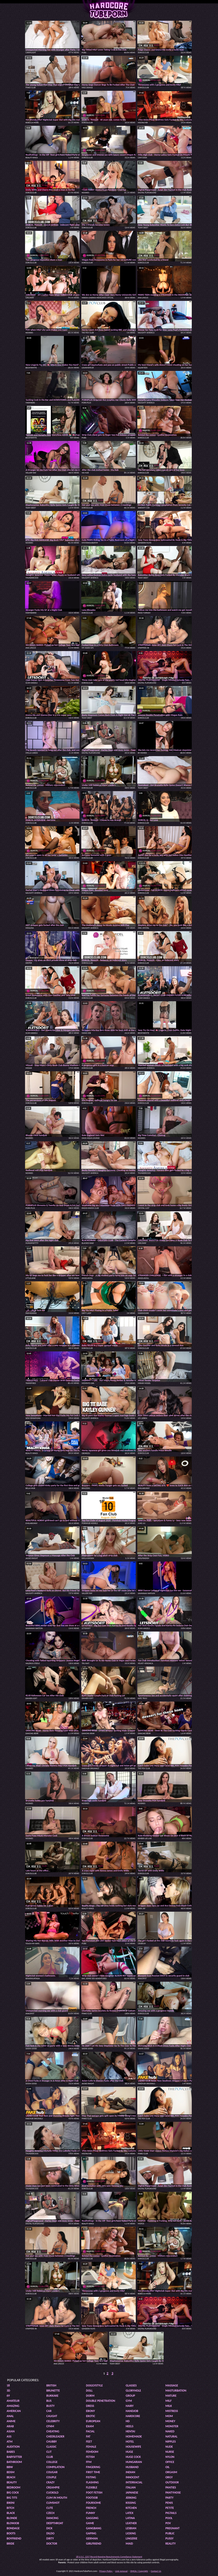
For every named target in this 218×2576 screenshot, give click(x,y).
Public (169, 2533)
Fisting (91, 2477)
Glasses (131, 2385)
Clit (49, 2452)
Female (91, 2447)
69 (8, 2396)
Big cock (13, 2492)
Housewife (133, 2447)
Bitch (10, 2508)
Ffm (88, 2462)
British (51, 2385)
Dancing (52, 2518)
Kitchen (131, 2508)
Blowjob (13, 2523)
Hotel (130, 2441)
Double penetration (100, 2401)
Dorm (90, 2396)
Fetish (90, 2457)
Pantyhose (173, 2492)
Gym (129, 2401)
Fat (88, 2436)
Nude (169, 2447)
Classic (51, 2447)
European (93, 2421)
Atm (9, 2441)
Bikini (10, 2503)
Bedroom (13, 2487)
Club (49, 2457)
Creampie (53, 2487)
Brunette (53, 2390)
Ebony (90, 2411)
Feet (89, 2441)
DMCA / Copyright (139, 2571)
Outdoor (172, 2482)
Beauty (12, 2482)
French (91, 2508)
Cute (49, 2508)
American (14, 2411)
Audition (13, 2447)
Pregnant (172, 2528)
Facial (90, 2431)
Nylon (169, 2457)
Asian (11, 2431)
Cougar (52, 2472)
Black (11, 2513)
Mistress (171, 2411)
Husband (132, 2467)
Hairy (130, 2406)
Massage (171, 2385)
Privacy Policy (106, 2571)
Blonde (12, 2518)
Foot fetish (94, 2492)
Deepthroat (54, 2523)
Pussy (169, 2538)
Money (170, 2421)
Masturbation (175, 2390)
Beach (11, 2477)
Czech (50, 2513)
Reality (170, 2543)
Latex (129, 2513)
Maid (129, 2543)
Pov (168, 2523)
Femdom (92, 2452)
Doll (89, 2390)
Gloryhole (133, 2390)
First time (93, 2472)
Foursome (93, 2503)
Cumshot (53, 2503)
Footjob (92, 2498)
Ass (9, 2436)
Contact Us (156, 2571)
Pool (169, 2518)
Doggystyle (94, 2385)
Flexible (91, 2487)
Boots (11, 2533)
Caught (51, 2416)
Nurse (169, 2452)
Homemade (134, 2436)
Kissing (131, 2503)
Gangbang (93, 2528)
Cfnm (50, 2426)
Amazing (13, 2406)
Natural (171, 2436)
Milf (168, 2401)
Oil (167, 2467)
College (52, 2462)
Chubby (51, 2441)
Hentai (130, 2431)
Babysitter (14, 2457)
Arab (10, 2426)
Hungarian (134, 2462)
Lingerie (131, 2538)
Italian (131, 2487)
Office (169, 2462)
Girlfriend (93, 2543)
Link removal (121, 2571)
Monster (171, 2426)
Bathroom (14, 2462)
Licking (131, 2533)
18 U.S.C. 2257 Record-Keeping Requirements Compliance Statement (109, 2556)
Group (130, 2396)
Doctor (51, 2543)
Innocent (132, 2477)
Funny (90, 2513)
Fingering (93, 2467)
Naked (169, 2431)
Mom (169, 2416)
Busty (50, 2406)
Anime (11, 2421)
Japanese (132, 2492)
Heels (129, 2426)
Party (169, 2498)
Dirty (50, 2538)
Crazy (50, 2482)
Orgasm (171, 2472)
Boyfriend (14, 2538)
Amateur (13, 2401)
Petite (169, 2508)
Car (49, 2411)
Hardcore (133, 2416)
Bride (10, 2543)
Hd (128, 2421)
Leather (131, 2523)
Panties (170, 2487)
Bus (48, 2401)
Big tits (12, 2498)
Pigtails (170, 2513)
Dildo (50, 2533)
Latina (130, 2518)
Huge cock (133, 2457)
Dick (49, 2528)
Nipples (170, 2441)
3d (8, 2390)
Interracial (134, 2482)
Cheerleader (55, 2436)
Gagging (92, 2518)
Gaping (91, 2533)
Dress (90, 2406)
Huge (129, 2452)
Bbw (10, 2467)
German (92, 2538)
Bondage (13, 2528)
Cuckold (52, 2492)
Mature (170, 2396)
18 (8, 2385)
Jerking (131, 2498)
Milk (168, 2406)
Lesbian (131, 2528)
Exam (90, 2426)
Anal (10, 2416)
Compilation (55, 2467)
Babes (11, 2452)
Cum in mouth (56, 2498)
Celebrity (53, 2421)
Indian (130, 2472)
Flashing (92, 2482)
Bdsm (10, 2472)
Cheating (52, 2431)
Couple (51, 2477)
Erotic (90, 2416)
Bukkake (52, 2396)
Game (90, 2523)
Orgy (169, 2477)
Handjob (132, 2411)
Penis (169, 2503)
